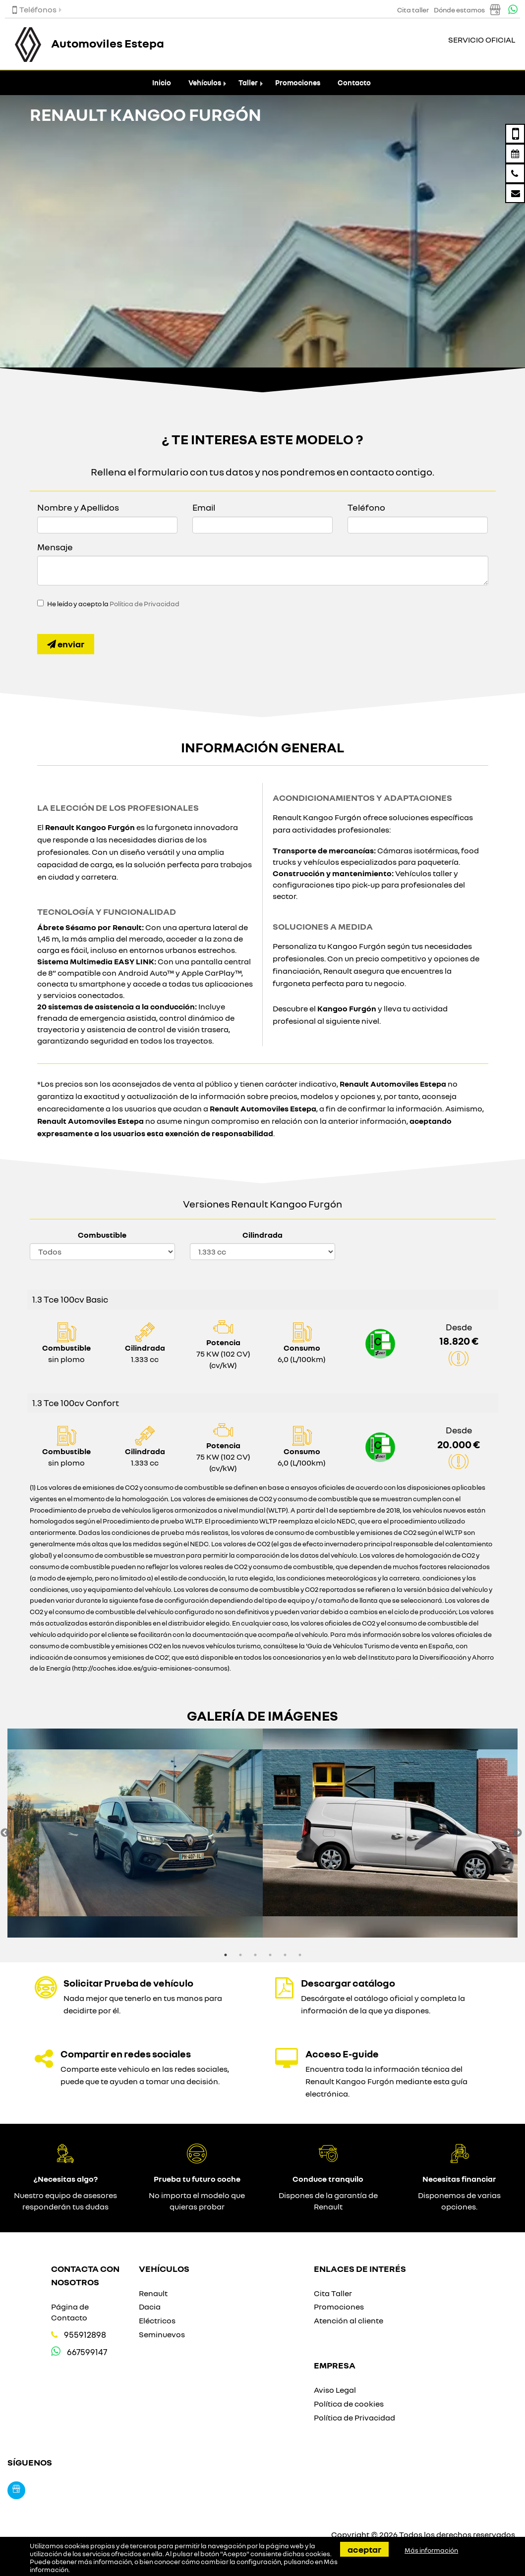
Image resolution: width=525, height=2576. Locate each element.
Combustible (102, 1235)
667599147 (87, 2352)
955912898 (85, 2334)
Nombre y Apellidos (78, 507)
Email (203, 507)
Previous (5, 1833)
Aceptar (364, 2549)
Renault (153, 2293)
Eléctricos (157, 2320)
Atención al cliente (348, 2320)
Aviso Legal (335, 2390)
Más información (431, 2550)
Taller (248, 82)
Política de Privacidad (144, 604)
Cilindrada (262, 1235)
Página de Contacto (70, 2312)
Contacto (354, 82)
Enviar (65, 643)
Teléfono (366, 507)
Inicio (161, 82)
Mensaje (55, 546)
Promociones (297, 82)
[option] (135, 1833)
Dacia (150, 2307)
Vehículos (204, 82)
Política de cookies (349, 2404)
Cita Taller (333, 2293)
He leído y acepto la (113, 604)
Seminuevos (162, 2334)
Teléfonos (34, 9)
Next (518, 1833)
